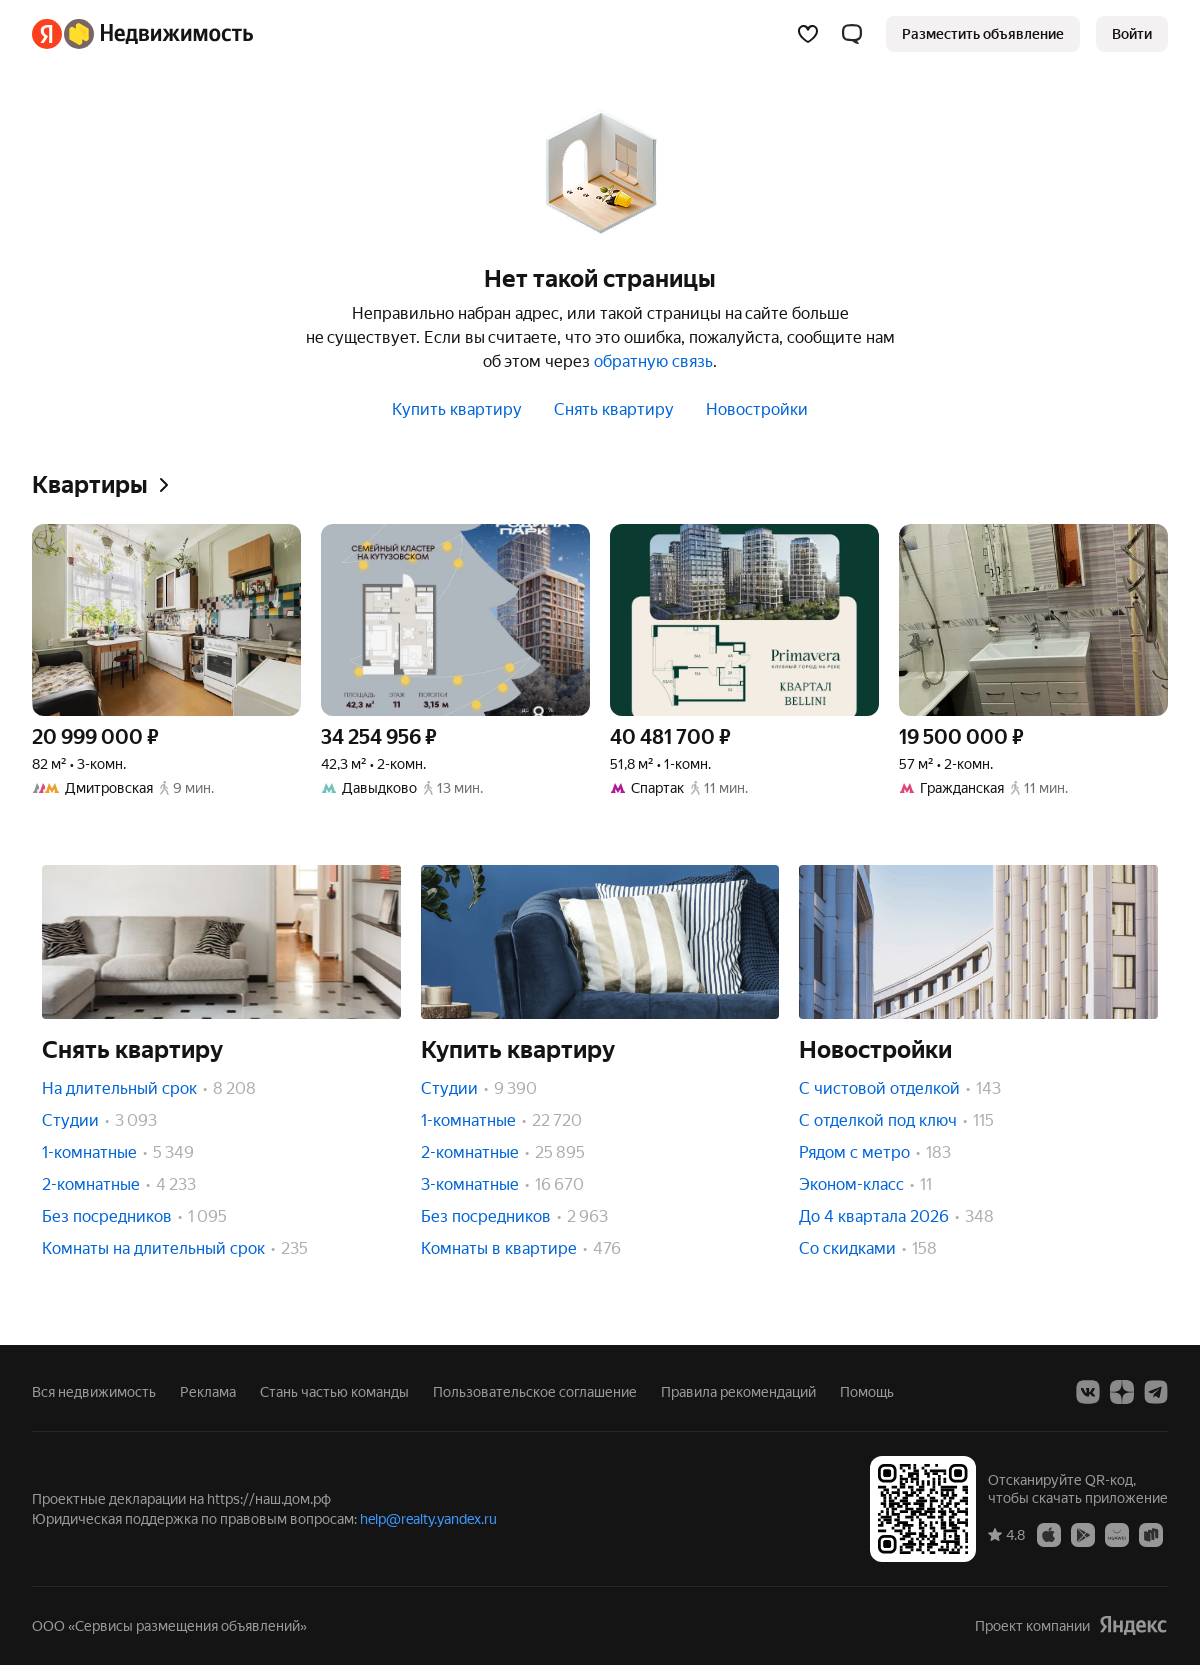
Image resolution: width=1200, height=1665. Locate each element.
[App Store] (1049, 1534)
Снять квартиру (614, 409)
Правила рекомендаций (738, 1392)
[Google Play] (1083, 1534)
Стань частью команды (334, 1392)
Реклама (208, 1392)
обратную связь (653, 361)
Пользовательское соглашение (535, 1392)
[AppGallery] (1117, 1534)
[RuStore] (1151, 1534)
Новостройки (757, 409)
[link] (1132, 34)
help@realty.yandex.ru (428, 1519)
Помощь (867, 1392)
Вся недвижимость (94, 1392)
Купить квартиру (457, 409)
